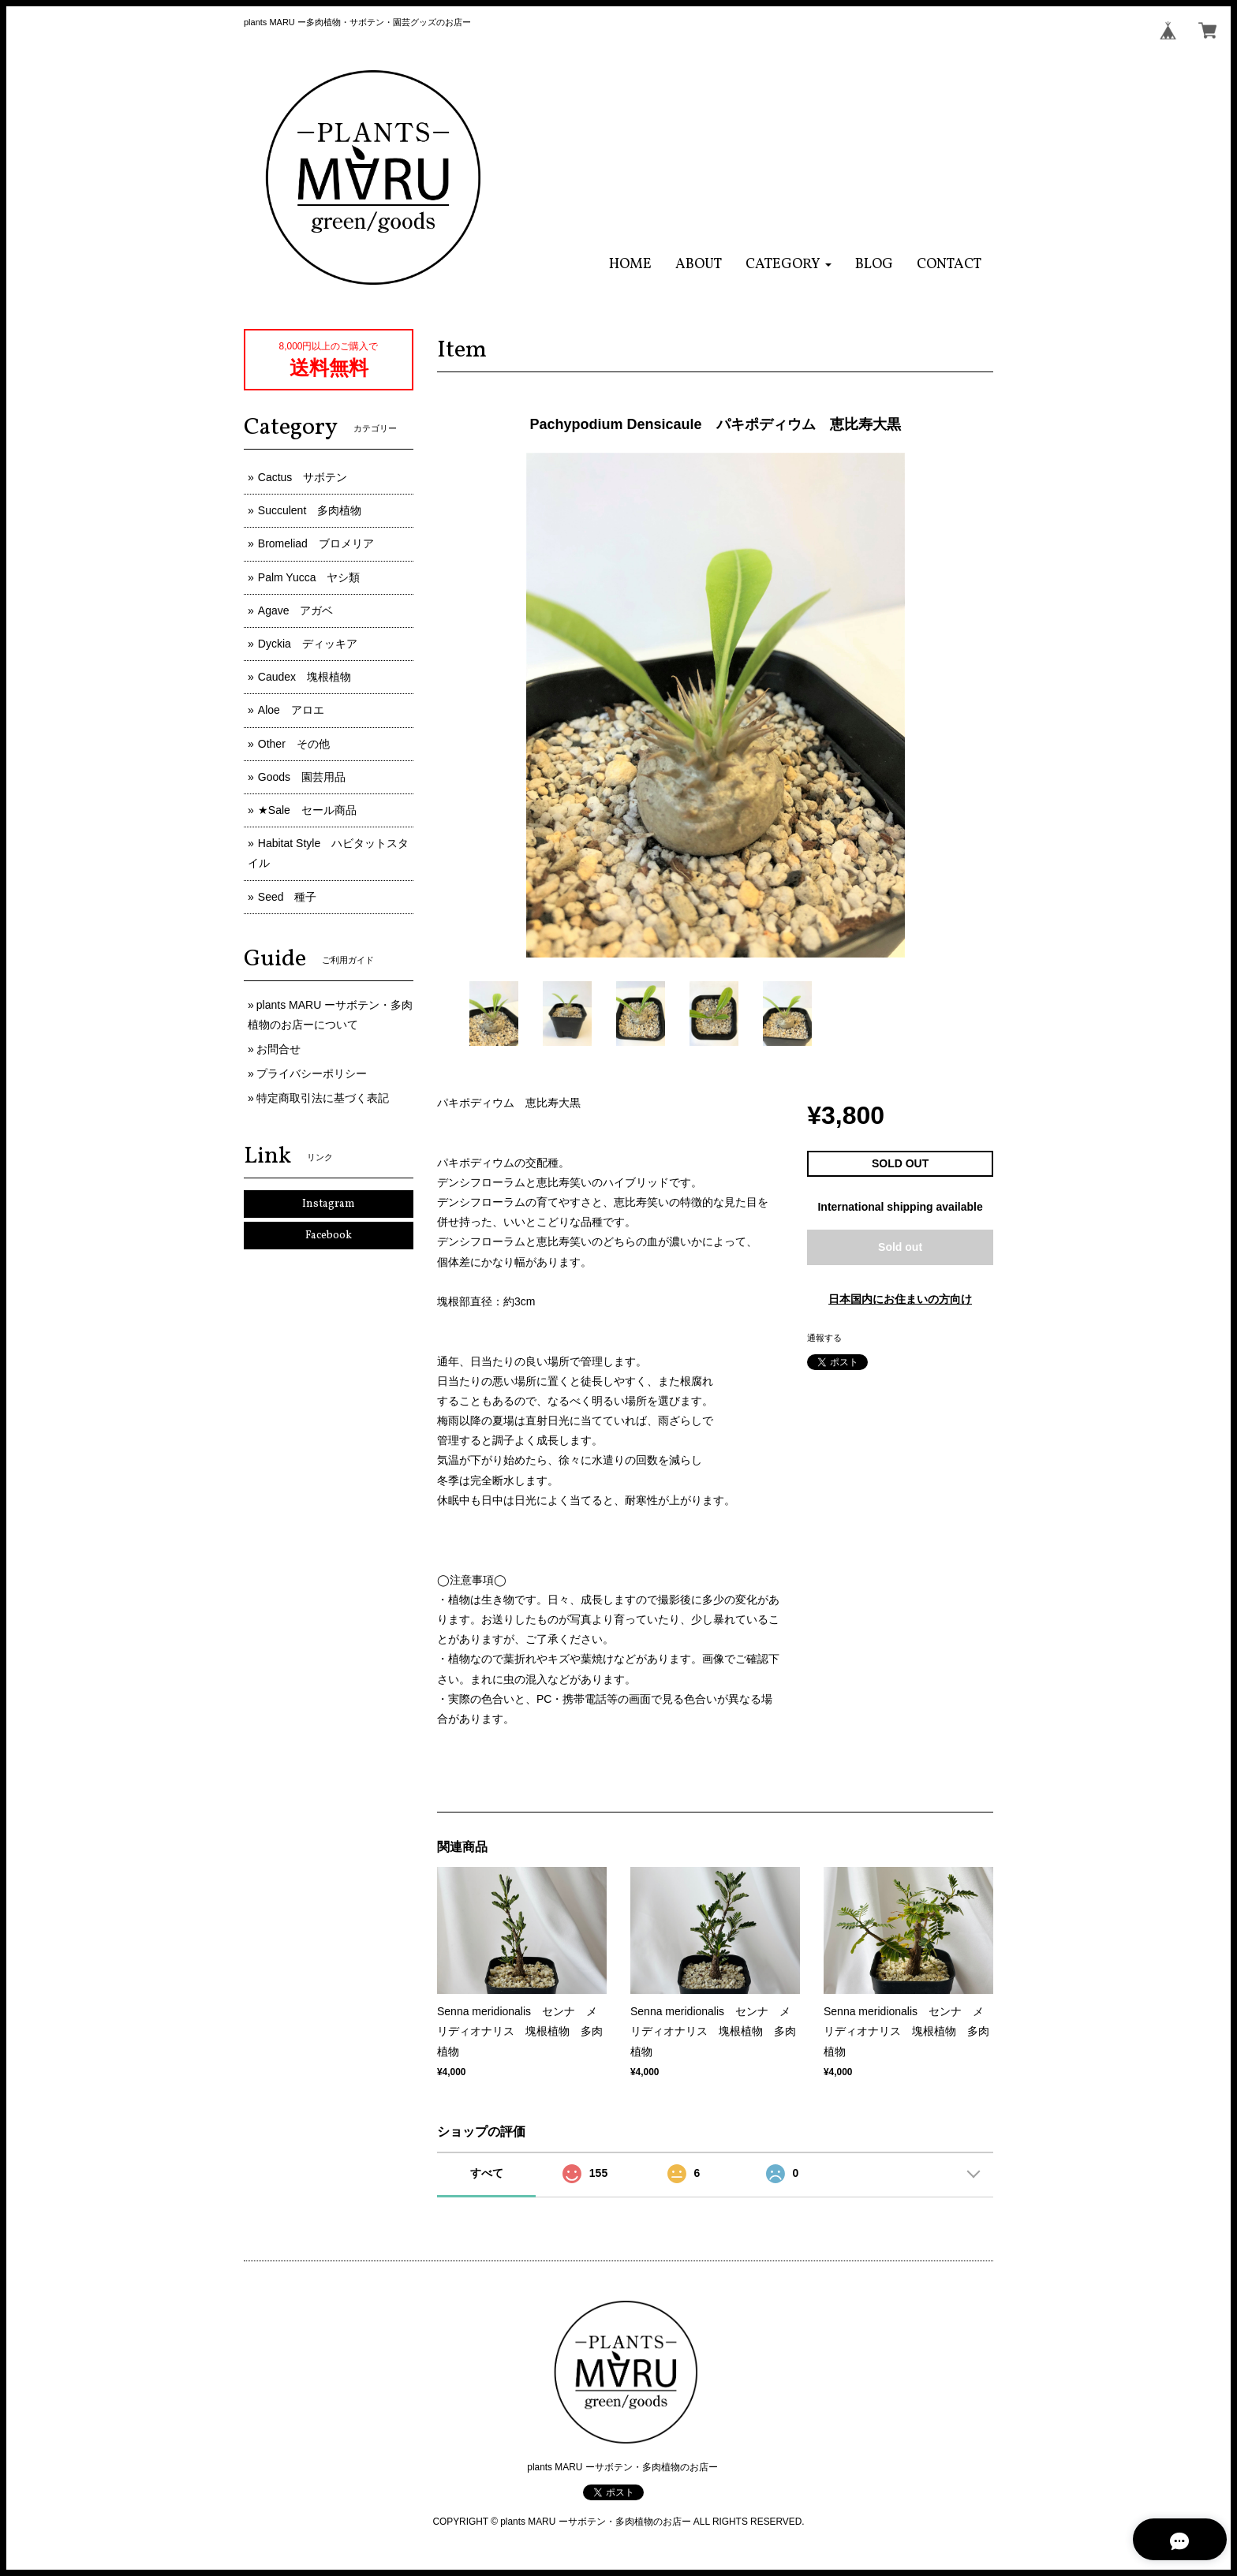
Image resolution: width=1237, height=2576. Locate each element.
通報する (824, 1337)
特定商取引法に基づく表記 (322, 1098)
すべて (486, 2173)
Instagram (328, 1204)
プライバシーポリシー (311, 1073)
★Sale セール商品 (307, 810)
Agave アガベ (296, 610)
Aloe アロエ (291, 710)
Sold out (900, 1247)
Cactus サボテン (303, 477)
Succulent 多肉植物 (309, 510)
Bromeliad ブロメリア (316, 543)
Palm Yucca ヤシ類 (309, 577)
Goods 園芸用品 (302, 777)
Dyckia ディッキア (307, 643)
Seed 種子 (287, 896)
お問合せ (278, 1049)
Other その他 (294, 743)
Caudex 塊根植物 (304, 676)
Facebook (328, 1235)
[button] (788, 265)
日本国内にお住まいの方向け (900, 1299)
